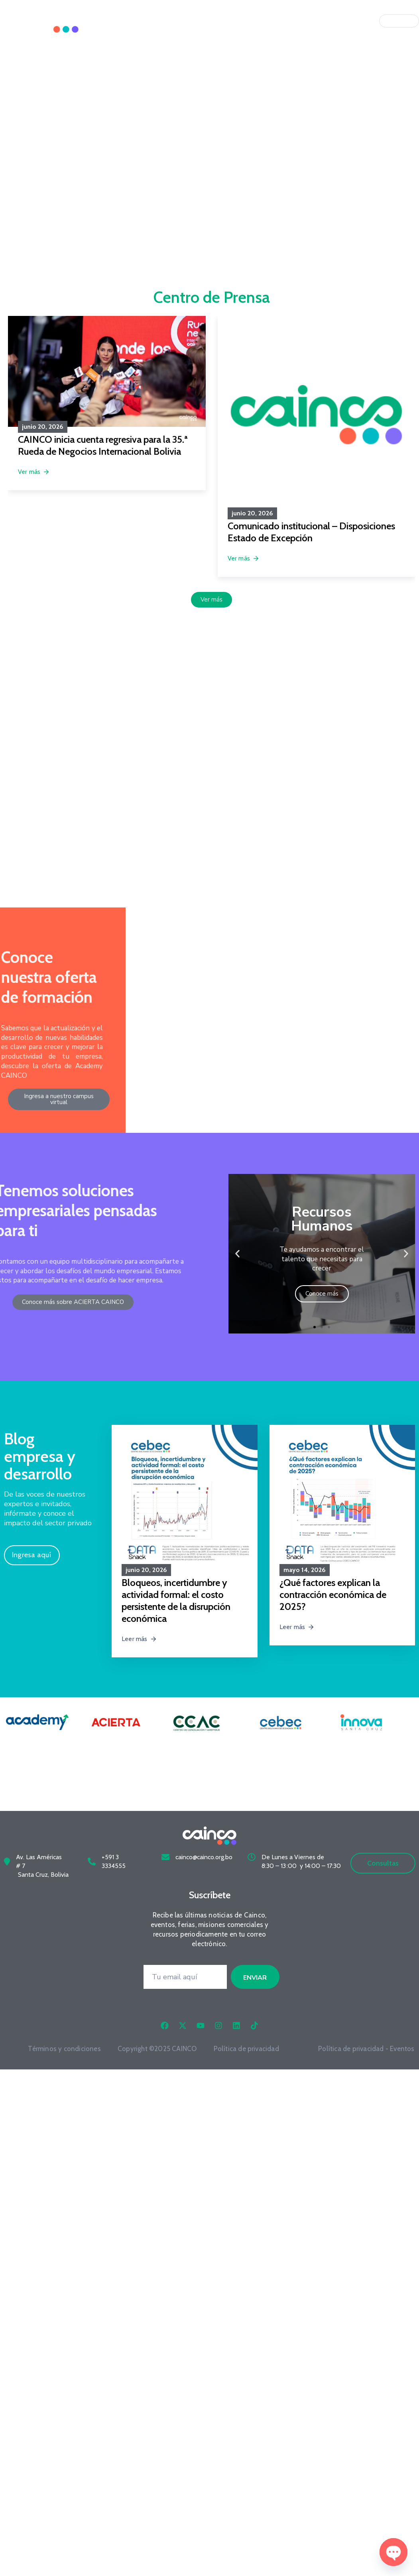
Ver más (34, 471)
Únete (316, 21)
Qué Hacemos (271, 21)
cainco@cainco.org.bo (203, 1848)
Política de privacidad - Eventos (366, 2039)
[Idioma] (399, 21)
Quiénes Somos (211, 21)
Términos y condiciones (64, 2039)
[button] (237, 1254)
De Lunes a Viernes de (293, 1848)
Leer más (139, 1639)
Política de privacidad (246, 2039)
